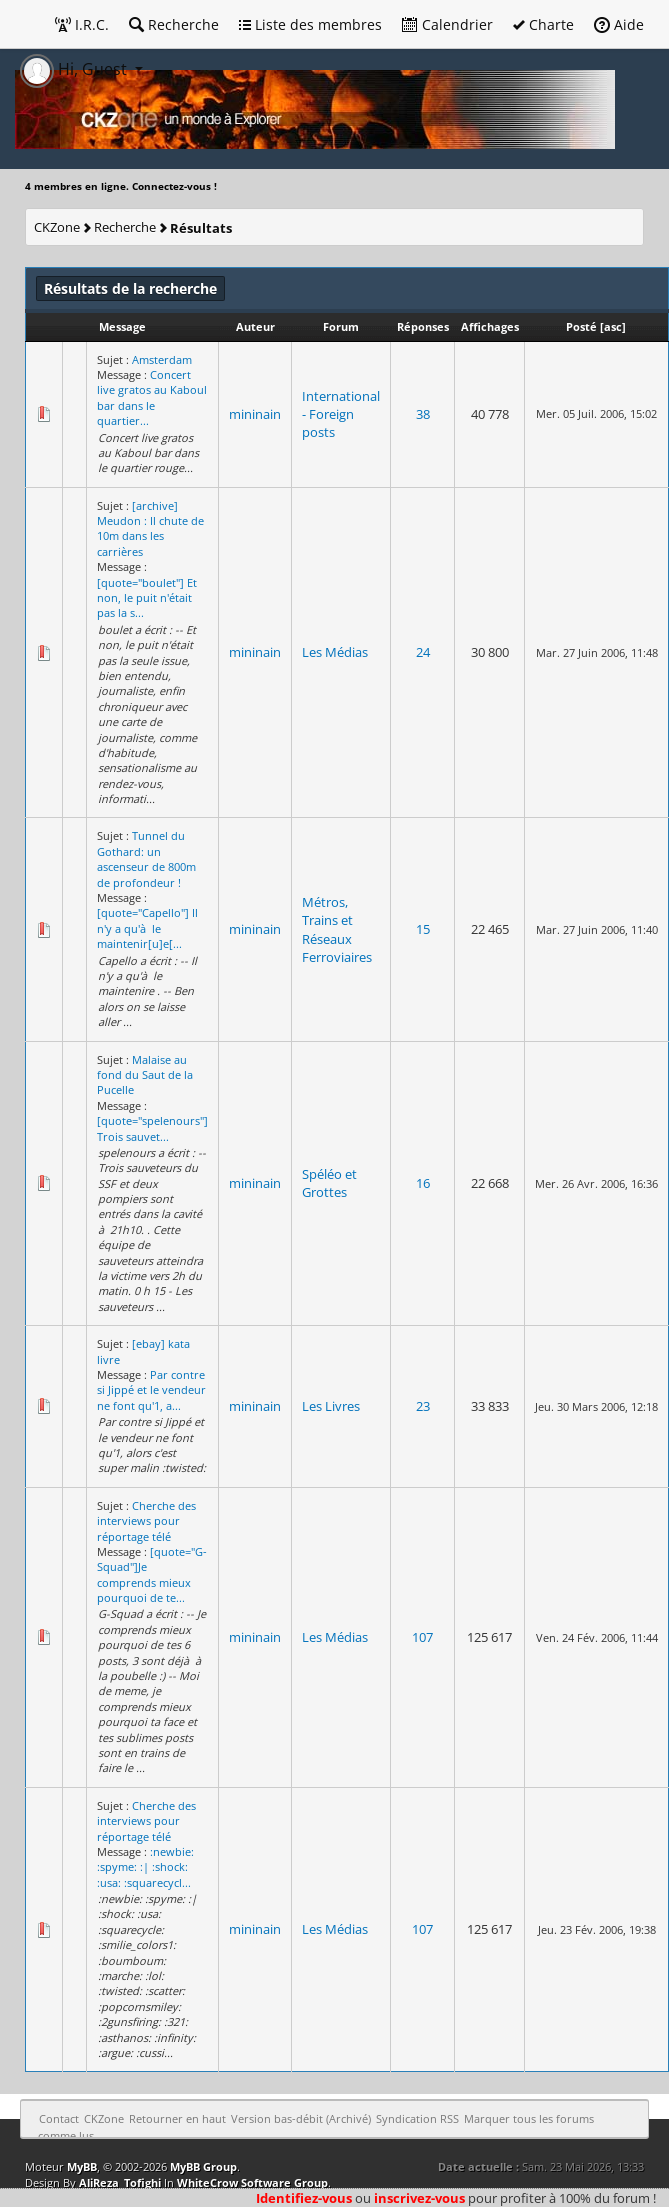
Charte (543, 24)
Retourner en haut (177, 2118)
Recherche (174, 24)
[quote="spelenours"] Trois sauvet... (152, 1128)
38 (423, 414)
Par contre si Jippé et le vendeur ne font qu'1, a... (151, 1390)
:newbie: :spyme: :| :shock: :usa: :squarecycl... (145, 1867)
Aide (619, 24)
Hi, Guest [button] (75, 69)
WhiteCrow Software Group (252, 2182)
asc (613, 326)
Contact (59, 2118)
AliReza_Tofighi (120, 2182)
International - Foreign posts (341, 414)
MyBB (82, 2166)
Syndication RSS (417, 2118)
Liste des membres (310, 24)
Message (122, 326)
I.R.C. (82, 24)
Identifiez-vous (304, 2198)
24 (423, 652)
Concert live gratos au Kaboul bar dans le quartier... (152, 397)
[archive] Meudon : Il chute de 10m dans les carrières (150, 528)
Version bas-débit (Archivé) (301, 2118)
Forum (341, 326)
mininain (255, 414)
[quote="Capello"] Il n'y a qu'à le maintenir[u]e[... (147, 928)
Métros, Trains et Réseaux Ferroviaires (337, 929)
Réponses (423, 326)
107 (422, 1637)
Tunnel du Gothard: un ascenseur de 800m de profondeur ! (146, 858)
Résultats (201, 228)
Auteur (255, 326)
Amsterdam (162, 359)
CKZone (57, 227)
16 (423, 1183)
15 (423, 929)
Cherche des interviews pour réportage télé (146, 1521)
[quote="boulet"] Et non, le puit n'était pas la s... (147, 598)
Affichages (490, 326)
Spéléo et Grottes (329, 1183)
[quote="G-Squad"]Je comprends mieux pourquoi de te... (152, 1574)
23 (423, 1406)
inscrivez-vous (419, 2198)
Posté (581, 326)
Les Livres (331, 1406)
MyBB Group (203, 2166)
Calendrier (447, 24)
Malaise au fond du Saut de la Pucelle (145, 1075)
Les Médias (335, 652)
